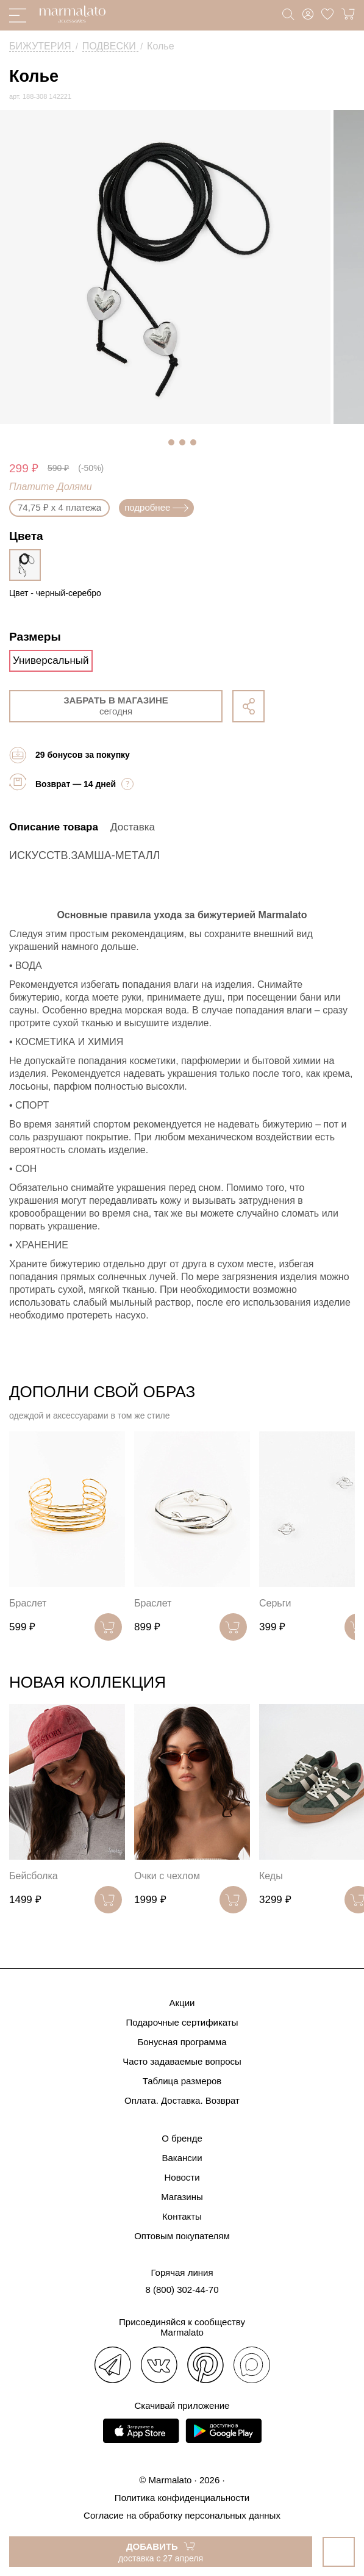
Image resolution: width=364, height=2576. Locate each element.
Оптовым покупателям (182, 2236)
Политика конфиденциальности (182, 2497)
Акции (182, 2003)
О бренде (182, 2138)
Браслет (27, 1603)
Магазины (182, 2197)
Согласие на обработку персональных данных (182, 2515)
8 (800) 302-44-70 (181, 2289)
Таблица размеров (182, 2081)
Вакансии (182, 2158)
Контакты (182, 2216)
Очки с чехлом (167, 1876)
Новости (181, 2177)
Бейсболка (33, 1876)
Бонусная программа (181, 2042)
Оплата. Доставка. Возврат (182, 2100)
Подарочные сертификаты (182, 2022)
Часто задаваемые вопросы (182, 2061)
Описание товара (53, 827)
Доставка (132, 827)
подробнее (156, 507)
